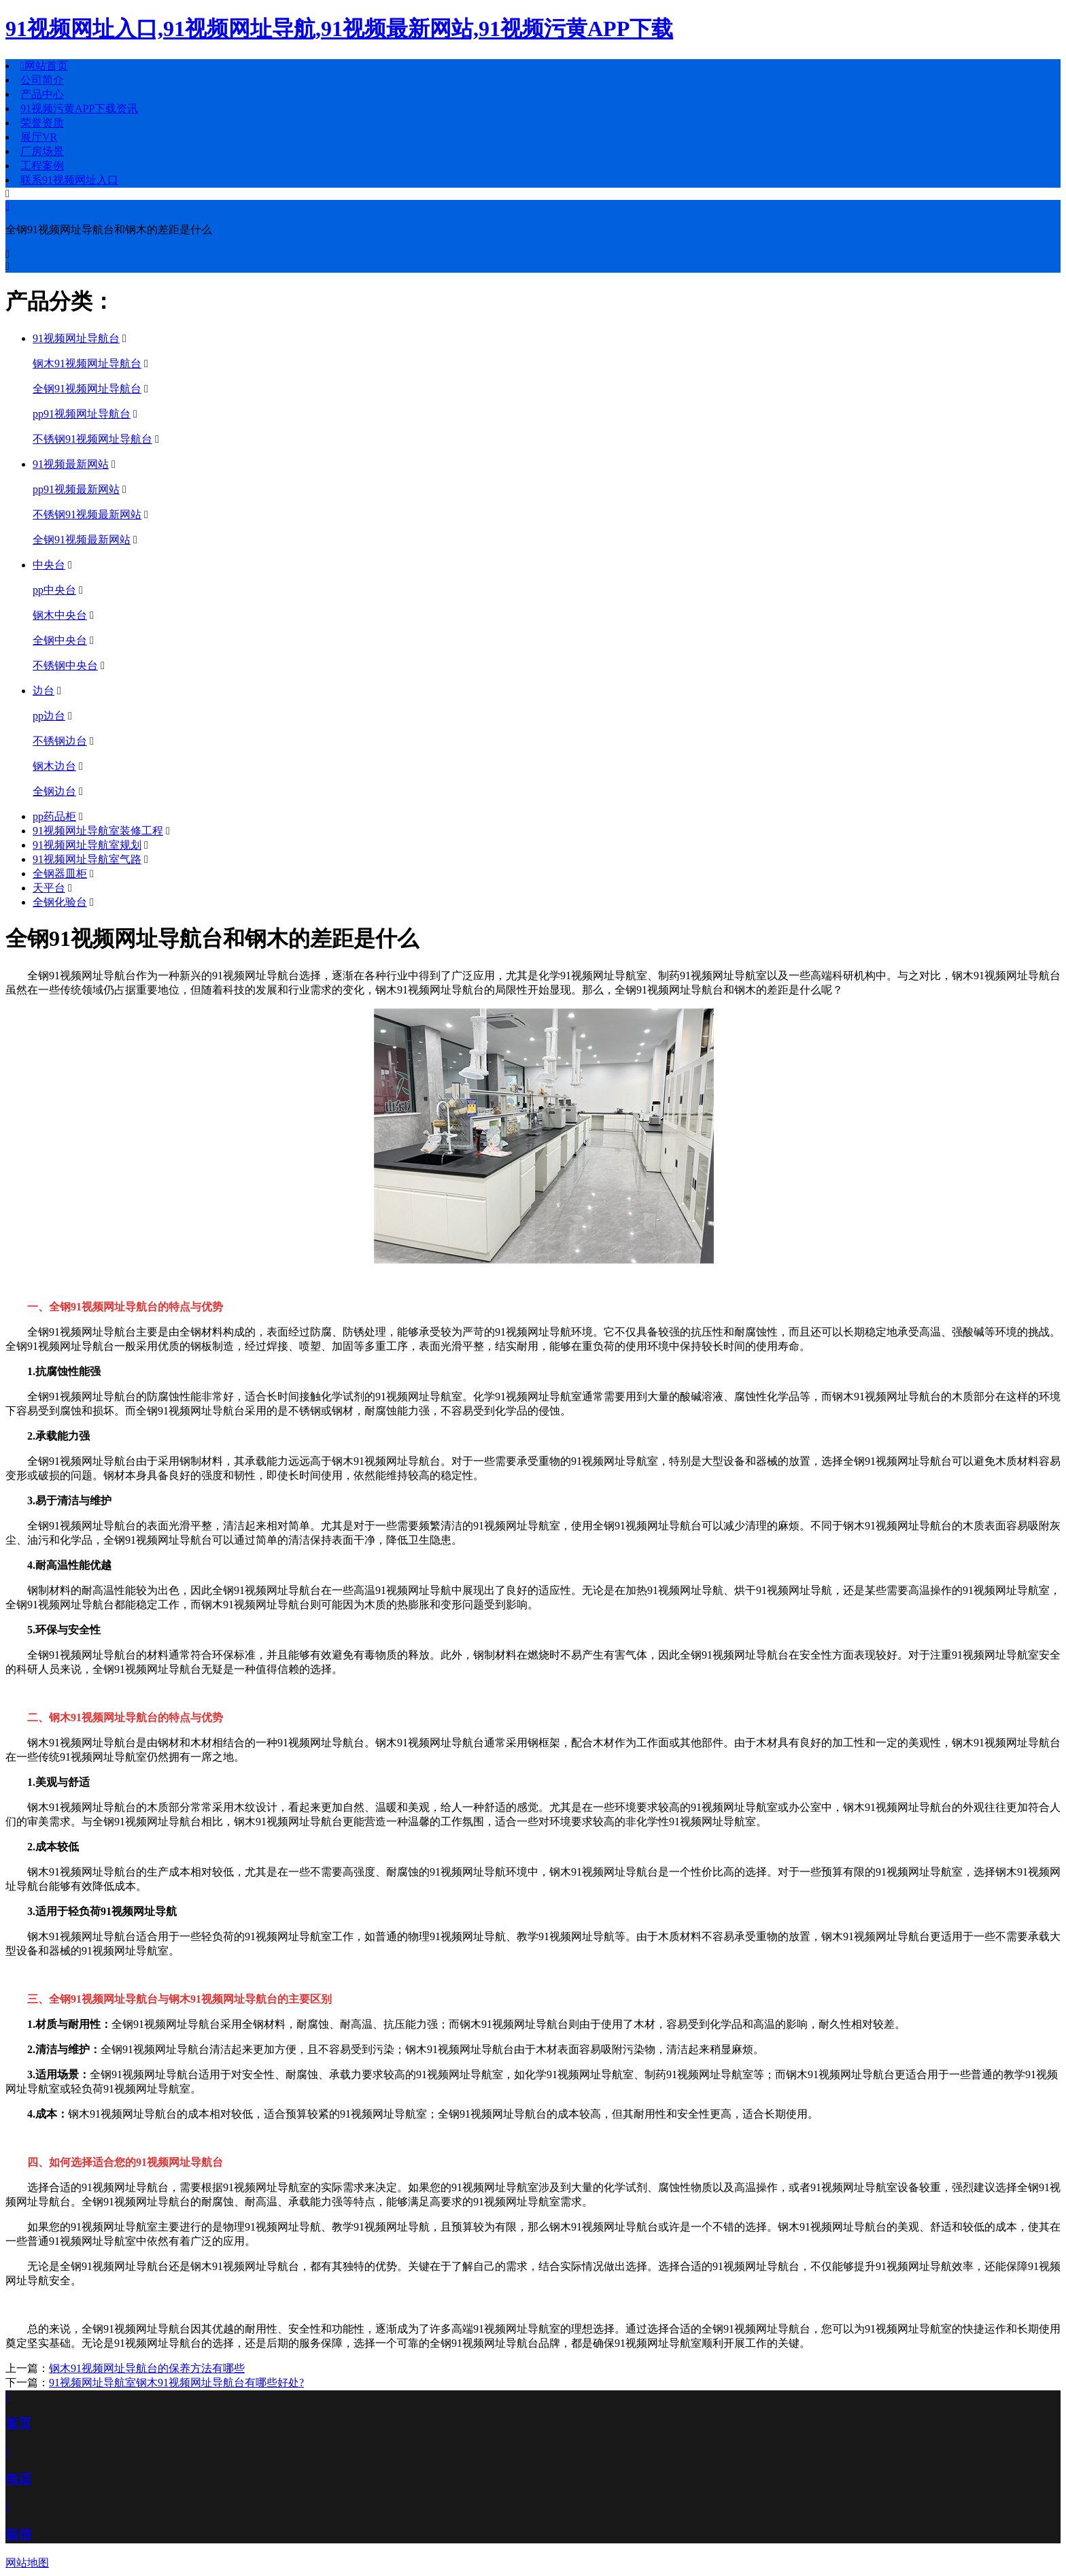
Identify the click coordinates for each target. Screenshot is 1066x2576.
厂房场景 (42, 151)
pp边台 (49, 716)
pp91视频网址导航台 (82, 414)
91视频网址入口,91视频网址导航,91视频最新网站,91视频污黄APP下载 (339, 28)
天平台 (49, 888)
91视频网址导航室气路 (87, 859)
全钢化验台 (60, 902)
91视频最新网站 (71, 464)
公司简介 (42, 80)
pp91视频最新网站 (76, 489)
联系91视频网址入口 (69, 180)
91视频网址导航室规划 (87, 845)
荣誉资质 (42, 123)
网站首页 (44, 65)
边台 (43, 690)
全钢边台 (54, 791)
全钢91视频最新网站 (82, 539)
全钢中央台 (60, 640)
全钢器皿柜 (60, 873)
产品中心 (42, 94)
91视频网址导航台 (76, 338)
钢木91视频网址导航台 (87, 363)
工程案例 (42, 165)
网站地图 (27, 2563)
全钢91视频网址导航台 (87, 388)
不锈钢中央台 (65, 665)
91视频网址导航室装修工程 (98, 830)
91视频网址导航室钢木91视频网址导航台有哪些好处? (176, 2382)
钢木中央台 (60, 615)
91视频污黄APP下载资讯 (79, 108)
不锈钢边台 (60, 741)
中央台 (49, 565)
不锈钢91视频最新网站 (87, 514)
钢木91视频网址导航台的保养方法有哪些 (147, 2368)
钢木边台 (54, 766)
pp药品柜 (54, 816)
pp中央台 (54, 590)
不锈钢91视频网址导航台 (92, 439)
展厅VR (38, 137)
